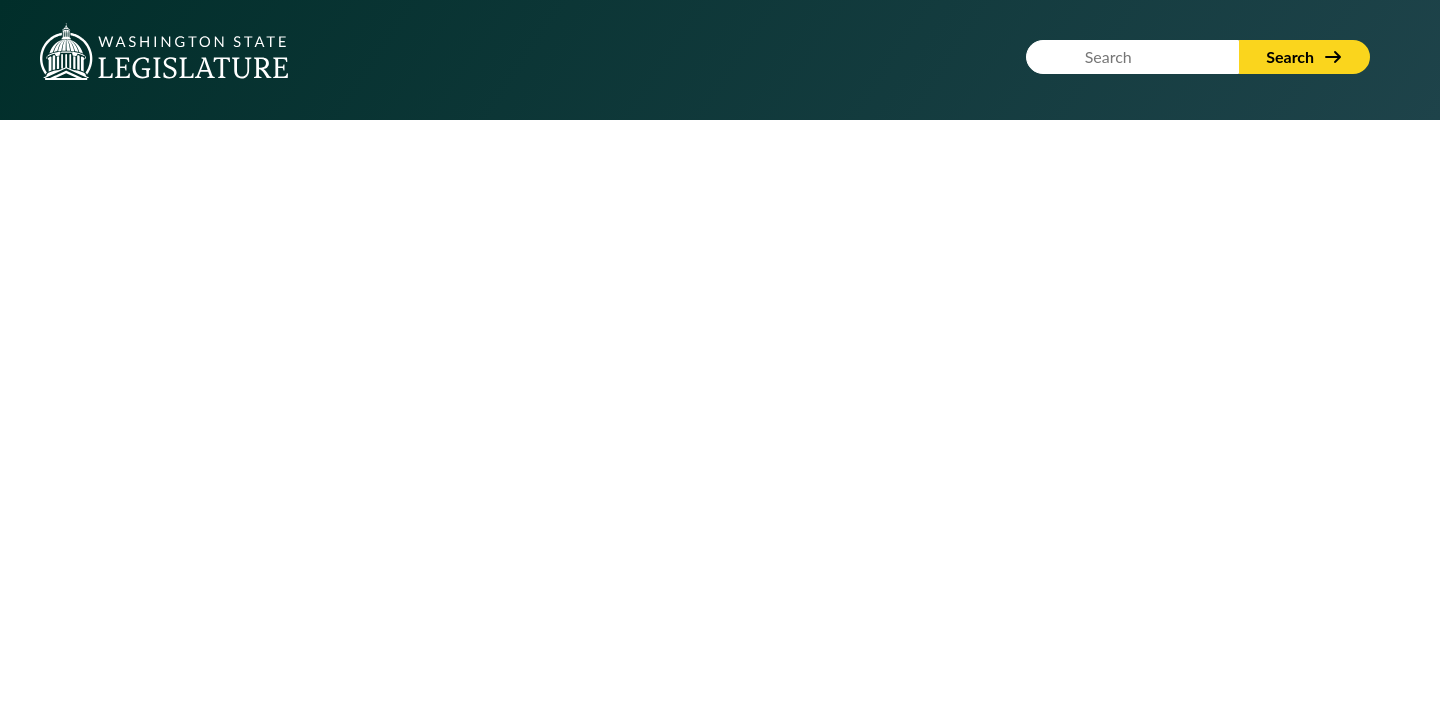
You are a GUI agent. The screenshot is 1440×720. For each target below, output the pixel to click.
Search (1304, 56)
